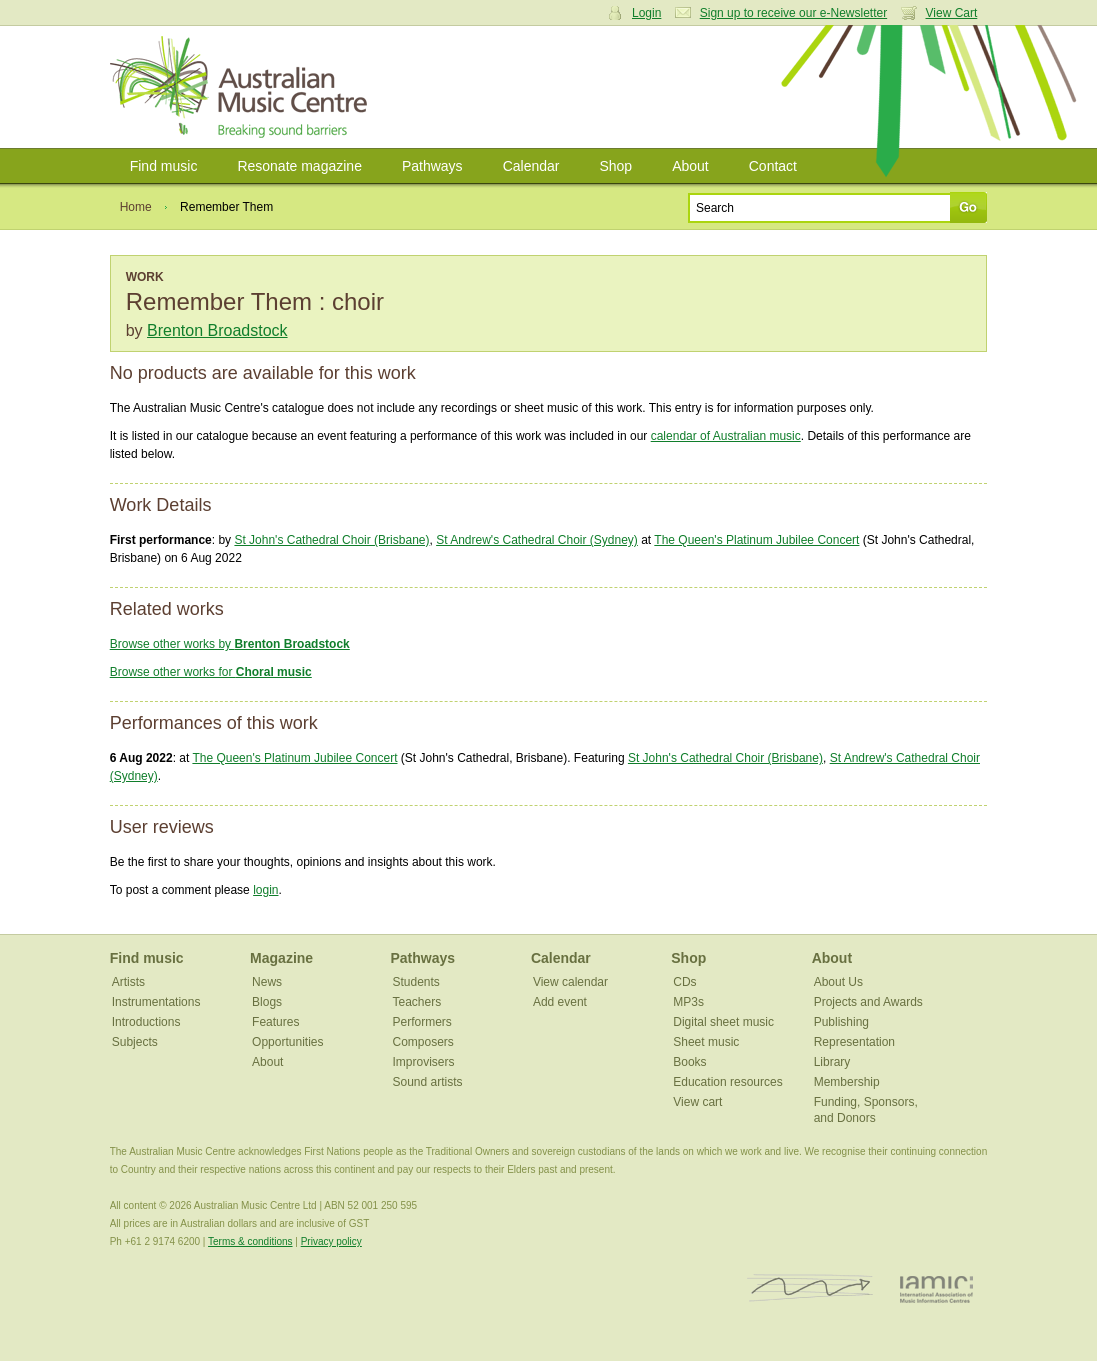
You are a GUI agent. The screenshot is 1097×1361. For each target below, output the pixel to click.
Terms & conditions (250, 1241)
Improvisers (423, 1062)
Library (832, 1062)
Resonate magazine (299, 166)
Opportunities (287, 1042)
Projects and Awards (868, 1002)
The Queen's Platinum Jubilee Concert (756, 540)
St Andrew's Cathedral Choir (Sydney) (537, 540)
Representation (854, 1042)
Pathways (432, 166)
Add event (560, 1002)
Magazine (281, 958)
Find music (164, 166)
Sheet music (706, 1042)
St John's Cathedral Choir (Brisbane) (331, 540)
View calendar (570, 982)
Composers (422, 1042)
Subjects (135, 1042)
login (265, 890)
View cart (697, 1102)
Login (646, 13)
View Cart (952, 13)
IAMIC (936, 1288)
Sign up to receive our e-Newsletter (793, 13)
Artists (128, 982)
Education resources (727, 1082)
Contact (773, 166)
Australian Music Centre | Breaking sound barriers (242, 87)
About (690, 166)
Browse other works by (230, 644)
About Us (838, 982)
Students (415, 982)
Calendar (531, 166)
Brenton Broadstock (217, 330)
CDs (684, 982)
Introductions (146, 1022)
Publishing (841, 1022)
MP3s (688, 1002)
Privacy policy (331, 1241)
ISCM (810, 1288)
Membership (847, 1082)
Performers (421, 1022)
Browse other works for (211, 672)
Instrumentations (156, 1002)
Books (689, 1062)
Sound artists (427, 1082)
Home (136, 207)
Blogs (267, 1002)
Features (275, 1022)
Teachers (416, 1002)
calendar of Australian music (726, 436)
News (267, 982)
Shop (615, 166)
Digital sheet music (723, 1022)
